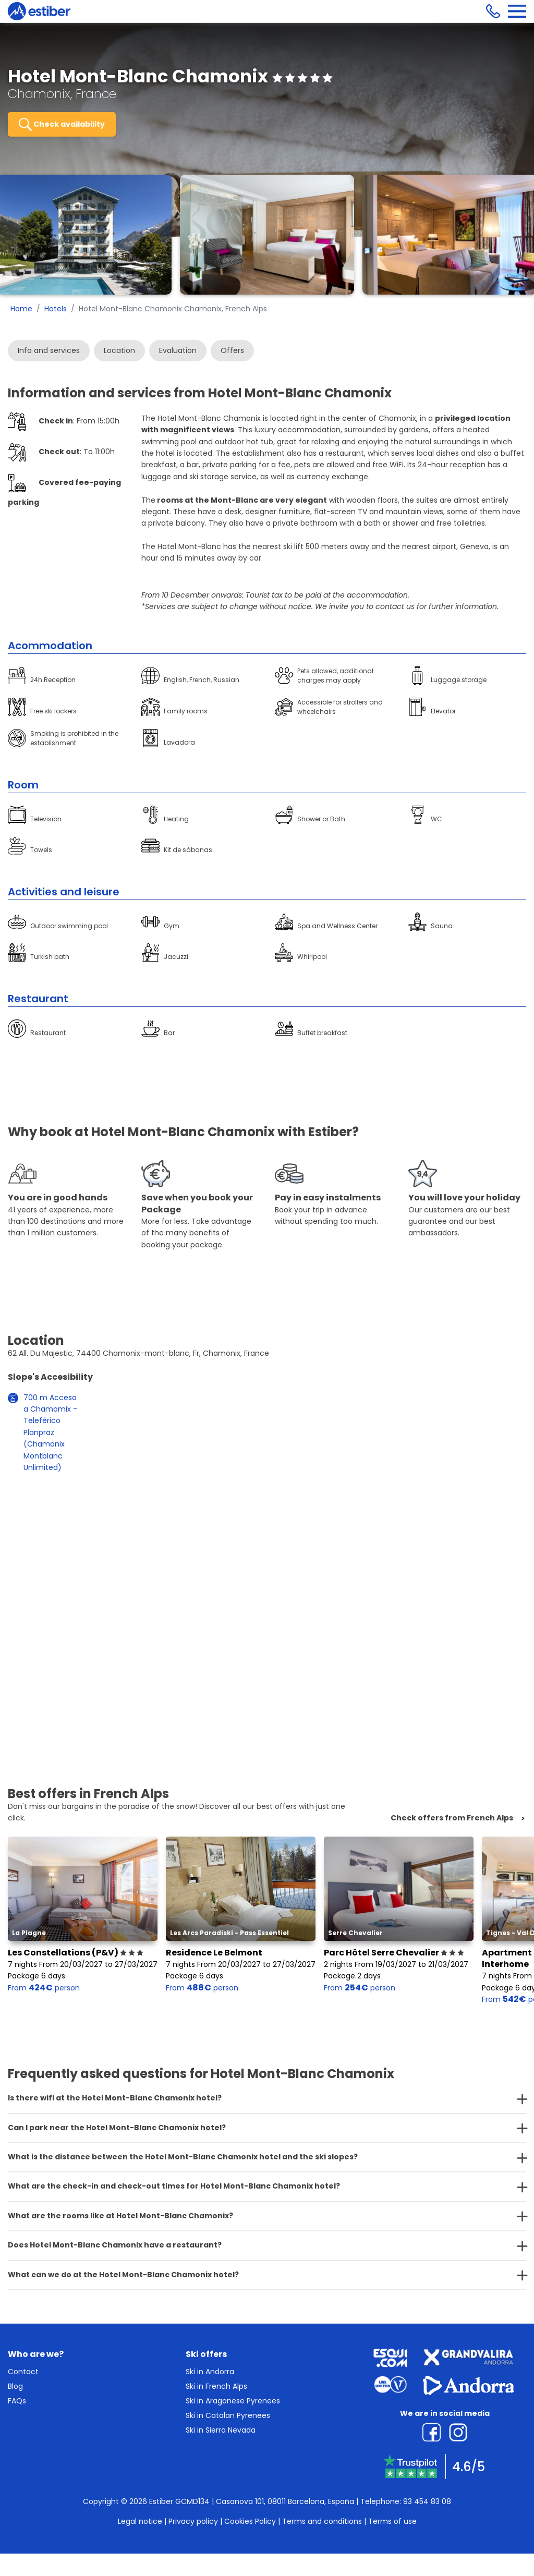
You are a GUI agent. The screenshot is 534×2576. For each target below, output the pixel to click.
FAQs (17, 2401)
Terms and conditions (322, 2521)
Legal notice (140, 2521)
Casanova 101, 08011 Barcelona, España (285, 2501)
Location (119, 350)
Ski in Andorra (210, 2371)
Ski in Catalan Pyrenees (228, 2415)
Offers (232, 350)
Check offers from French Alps (452, 1818)
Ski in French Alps (216, 2386)
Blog (15, 2386)
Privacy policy (193, 2521)
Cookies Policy (250, 2521)
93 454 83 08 (427, 2501)
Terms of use (392, 2521)
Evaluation (178, 350)
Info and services (49, 350)
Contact (23, 2371)
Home (21, 308)
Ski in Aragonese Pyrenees (233, 2401)
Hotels (55, 308)
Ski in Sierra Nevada (221, 2430)
